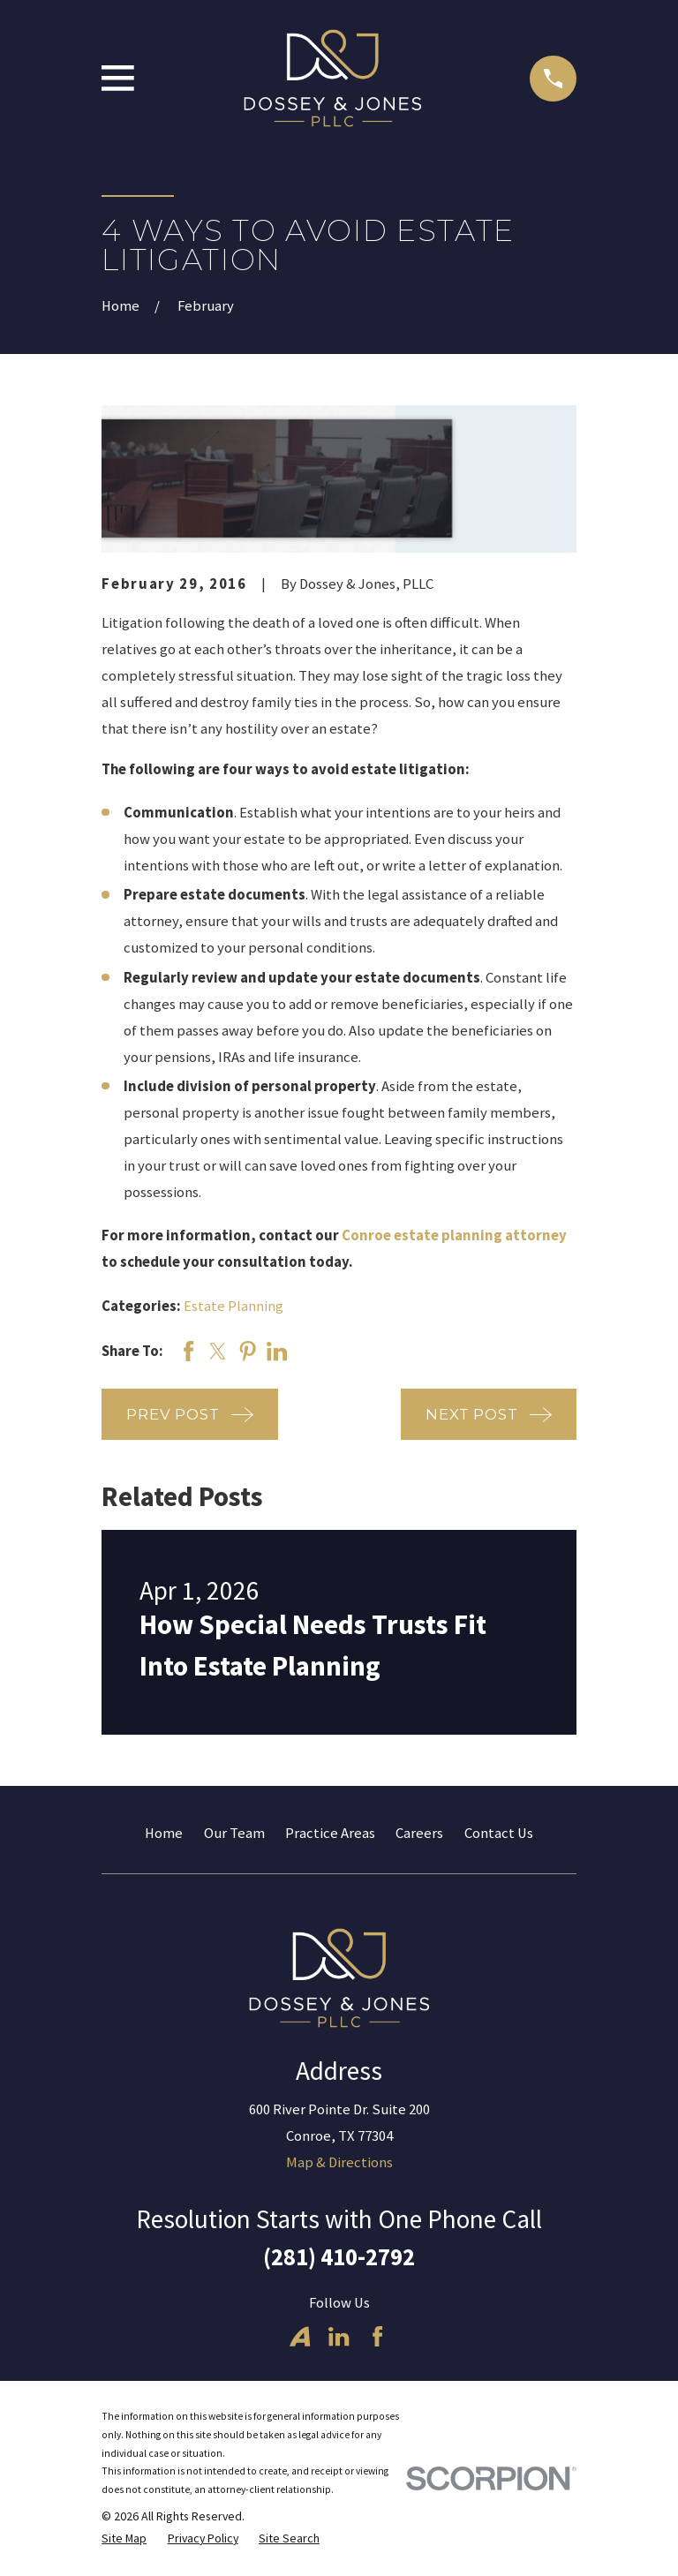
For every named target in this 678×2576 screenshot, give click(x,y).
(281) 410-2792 (339, 2256)
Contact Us (498, 1833)
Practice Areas (330, 1833)
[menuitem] (124, 2538)
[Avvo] (300, 2336)
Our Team (234, 1833)
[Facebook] (377, 2336)
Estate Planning (233, 1306)
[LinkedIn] (338, 2336)
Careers (419, 1833)
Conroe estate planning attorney (454, 1235)
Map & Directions (339, 2162)
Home (164, 1833)
